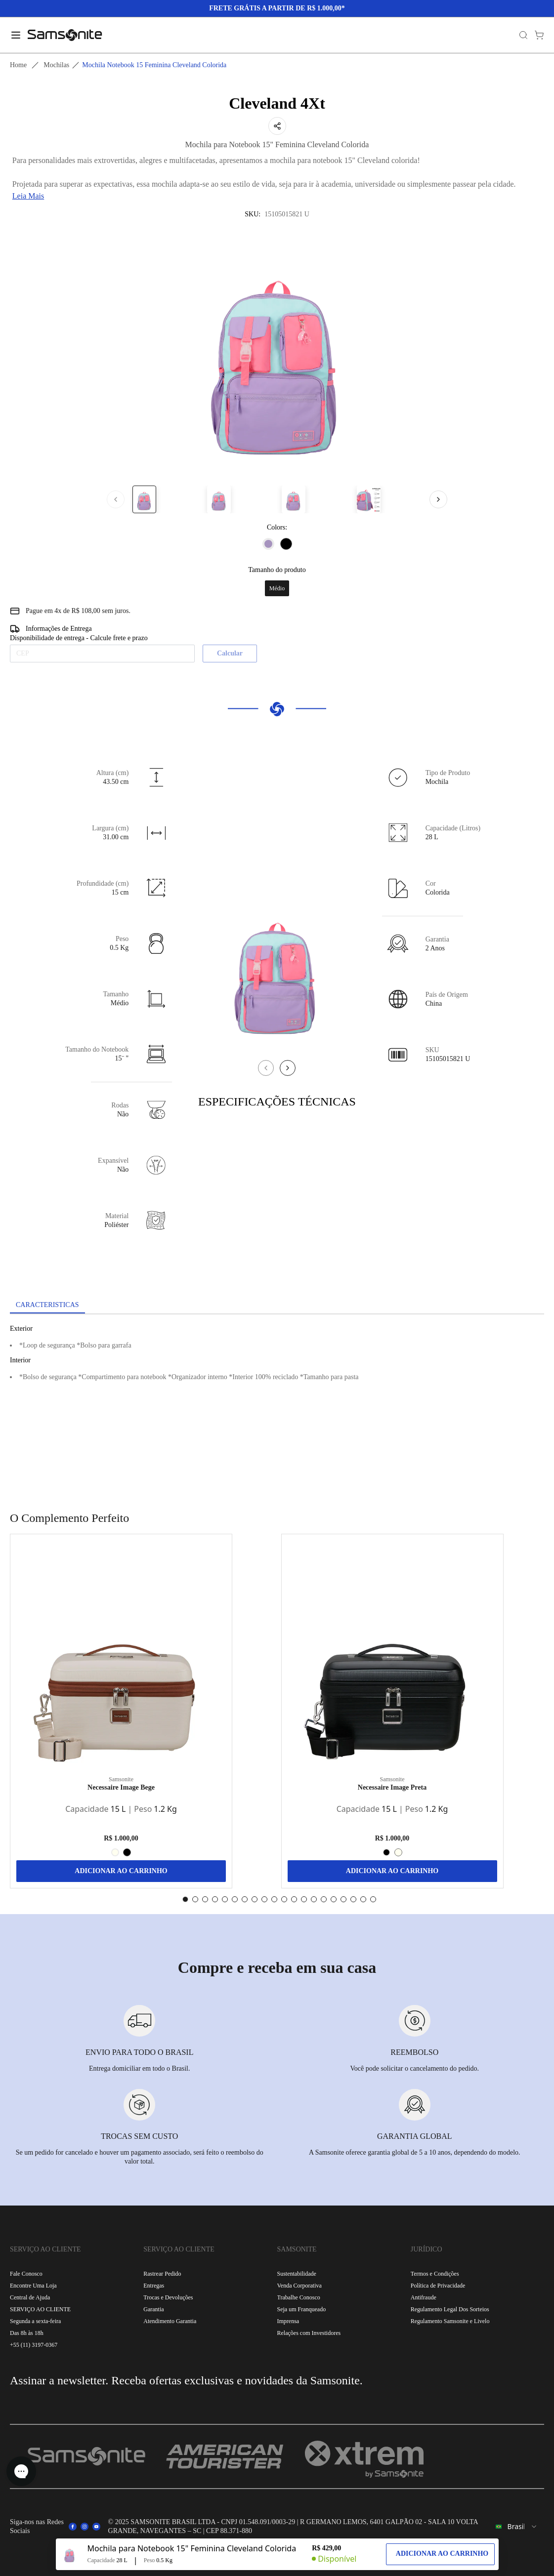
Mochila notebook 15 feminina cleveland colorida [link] (154, 65)
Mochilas (56, 65)
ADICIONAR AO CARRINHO (121, 1871)
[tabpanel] (277, 1403)
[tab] (47, 1305)
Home (18, 65)
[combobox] (516, 2526)
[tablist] (277, 1306)
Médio (277, 588)
